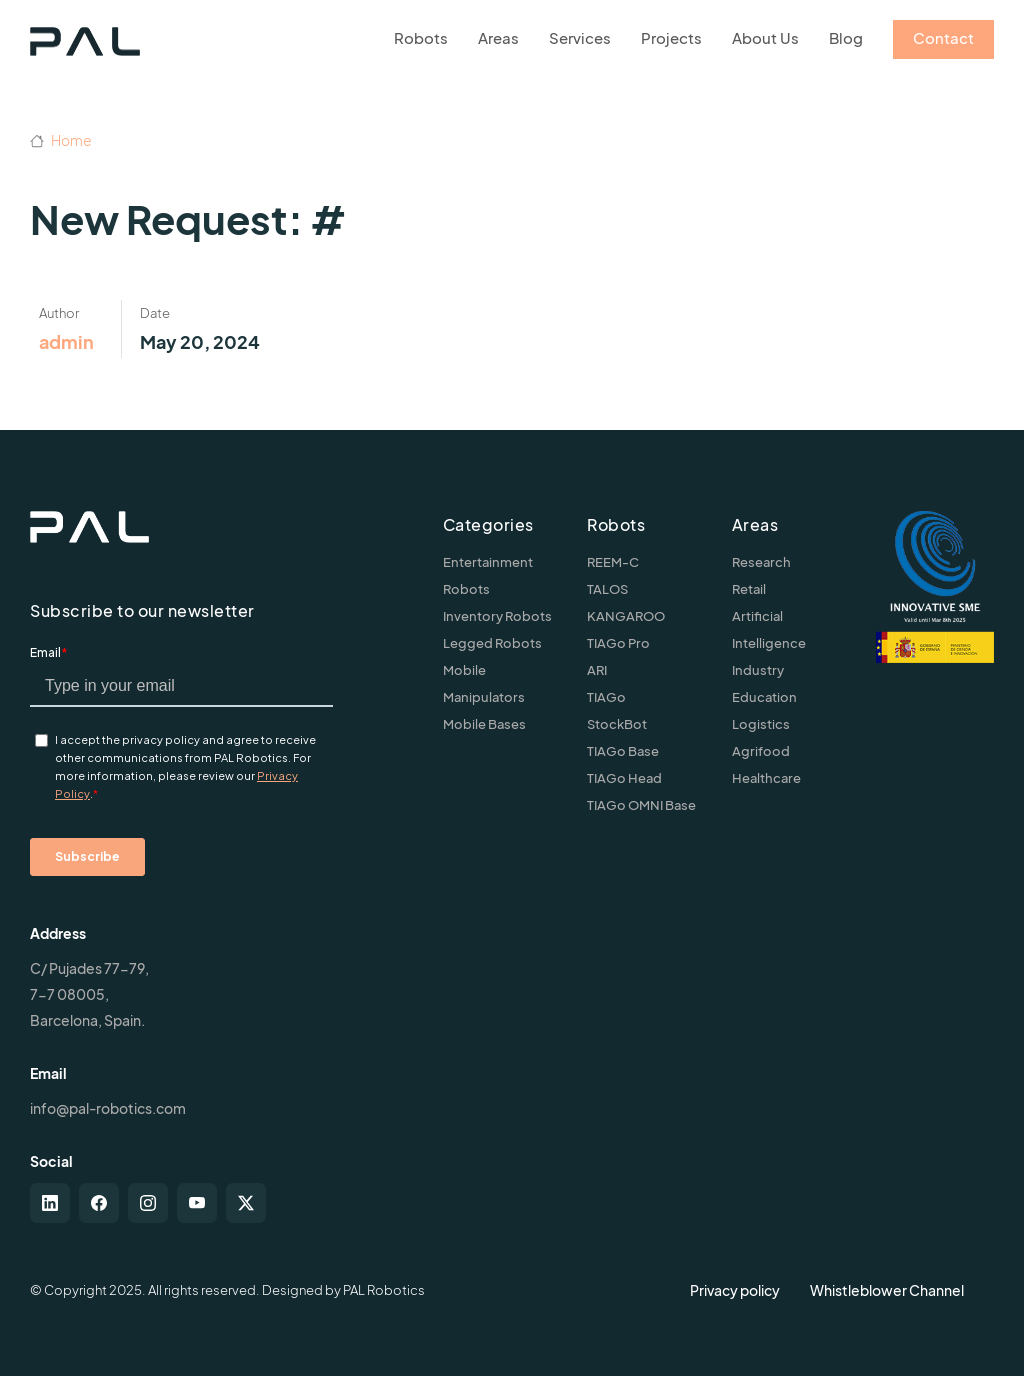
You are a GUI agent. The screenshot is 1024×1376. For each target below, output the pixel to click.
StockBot (617, 724)
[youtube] (197, 1203)
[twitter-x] (246, 1203)
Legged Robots (492, 643)
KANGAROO (626, 616)
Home (61, 140)
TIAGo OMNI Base (641, 805)
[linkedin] (50, 1203)
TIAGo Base (623, 751)
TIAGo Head (624, 778)
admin (66, 341)
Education (764, 697)
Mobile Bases (484, 724)
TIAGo (606, 697)
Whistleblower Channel (887, 1290)
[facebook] (99, 1203)
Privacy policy (735, 1290)
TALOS (607, 589)
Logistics (761, 724)
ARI (597, 670)
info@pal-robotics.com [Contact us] (108, 1108)
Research (761, 562)
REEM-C (613, 562)
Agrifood (761, 751)
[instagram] (148, 1203)
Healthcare (766, 778)
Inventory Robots (497, 616)
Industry (758, 670)
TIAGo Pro (618, 643)
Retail (749, 589)
